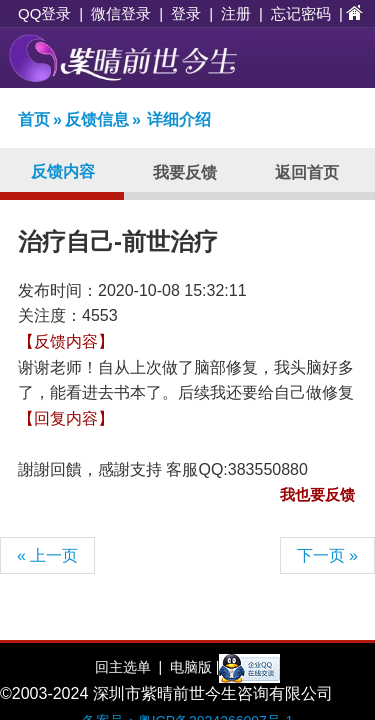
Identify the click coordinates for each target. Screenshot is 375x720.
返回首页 (307, 172)
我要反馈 (185, 172)
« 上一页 (47, 555)
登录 (186, 13)
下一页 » (327, 555)
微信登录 (121, 13)
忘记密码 (301, 13)
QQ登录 (44, 13)
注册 (236, 13)
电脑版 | (192, 667)
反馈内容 (63, 171)
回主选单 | (128, 667)
